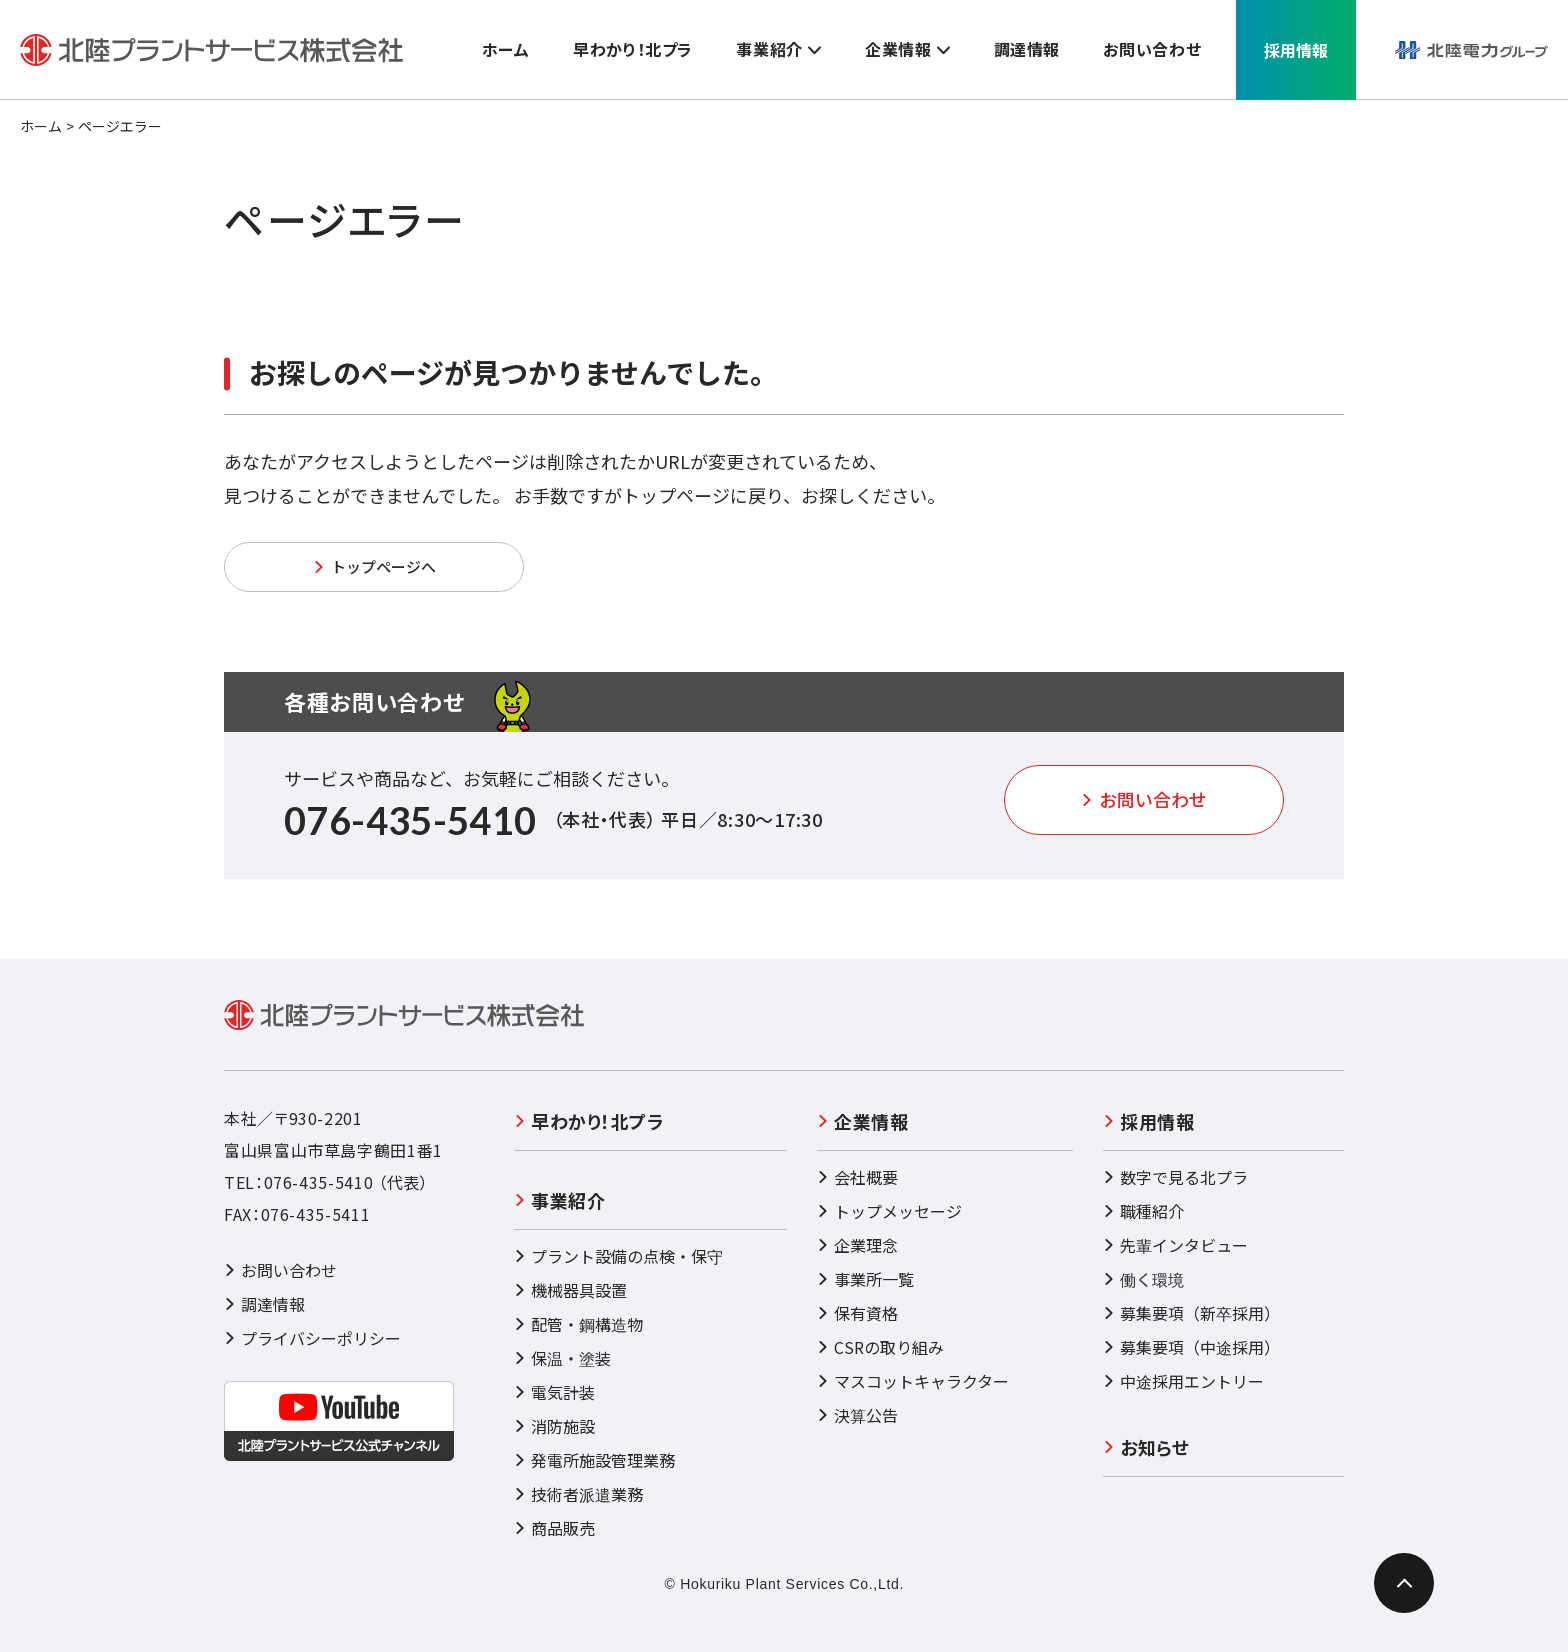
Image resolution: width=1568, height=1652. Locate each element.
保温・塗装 (562, 1358)
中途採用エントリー (1183, 1381)
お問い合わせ (1144, 799)
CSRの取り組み (880, 1347)
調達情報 (264, 1304)
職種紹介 (1143, 1211)
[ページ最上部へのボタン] (1404, 1583)
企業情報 (862, 1121)
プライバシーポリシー (312, 1338)
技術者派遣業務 (578, 1494)
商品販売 (554, 1528)
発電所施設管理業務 (594, 1460)
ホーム (41, 126)
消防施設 (554, 1426)
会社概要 (857, 1177)
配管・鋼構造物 (578, 1324)
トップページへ (374, 566)
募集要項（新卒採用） (1191, 1313)
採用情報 (1148, 1121)
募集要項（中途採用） (1191, 1347)
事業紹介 (559, 1200)
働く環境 (1143, 1279)
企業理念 (857, 1245)
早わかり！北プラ (588, 1121)
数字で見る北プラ (1175, 1177)
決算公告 (857, 1415)
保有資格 (857, 1313)
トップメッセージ (889, 1211)
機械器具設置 (570, 1290)
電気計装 (554, 1392)
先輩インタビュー (1175, 1245)
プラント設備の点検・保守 (618, 1256)
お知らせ (1146, 1447)
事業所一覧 (865, 1279)
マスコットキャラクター (913, 1381)
